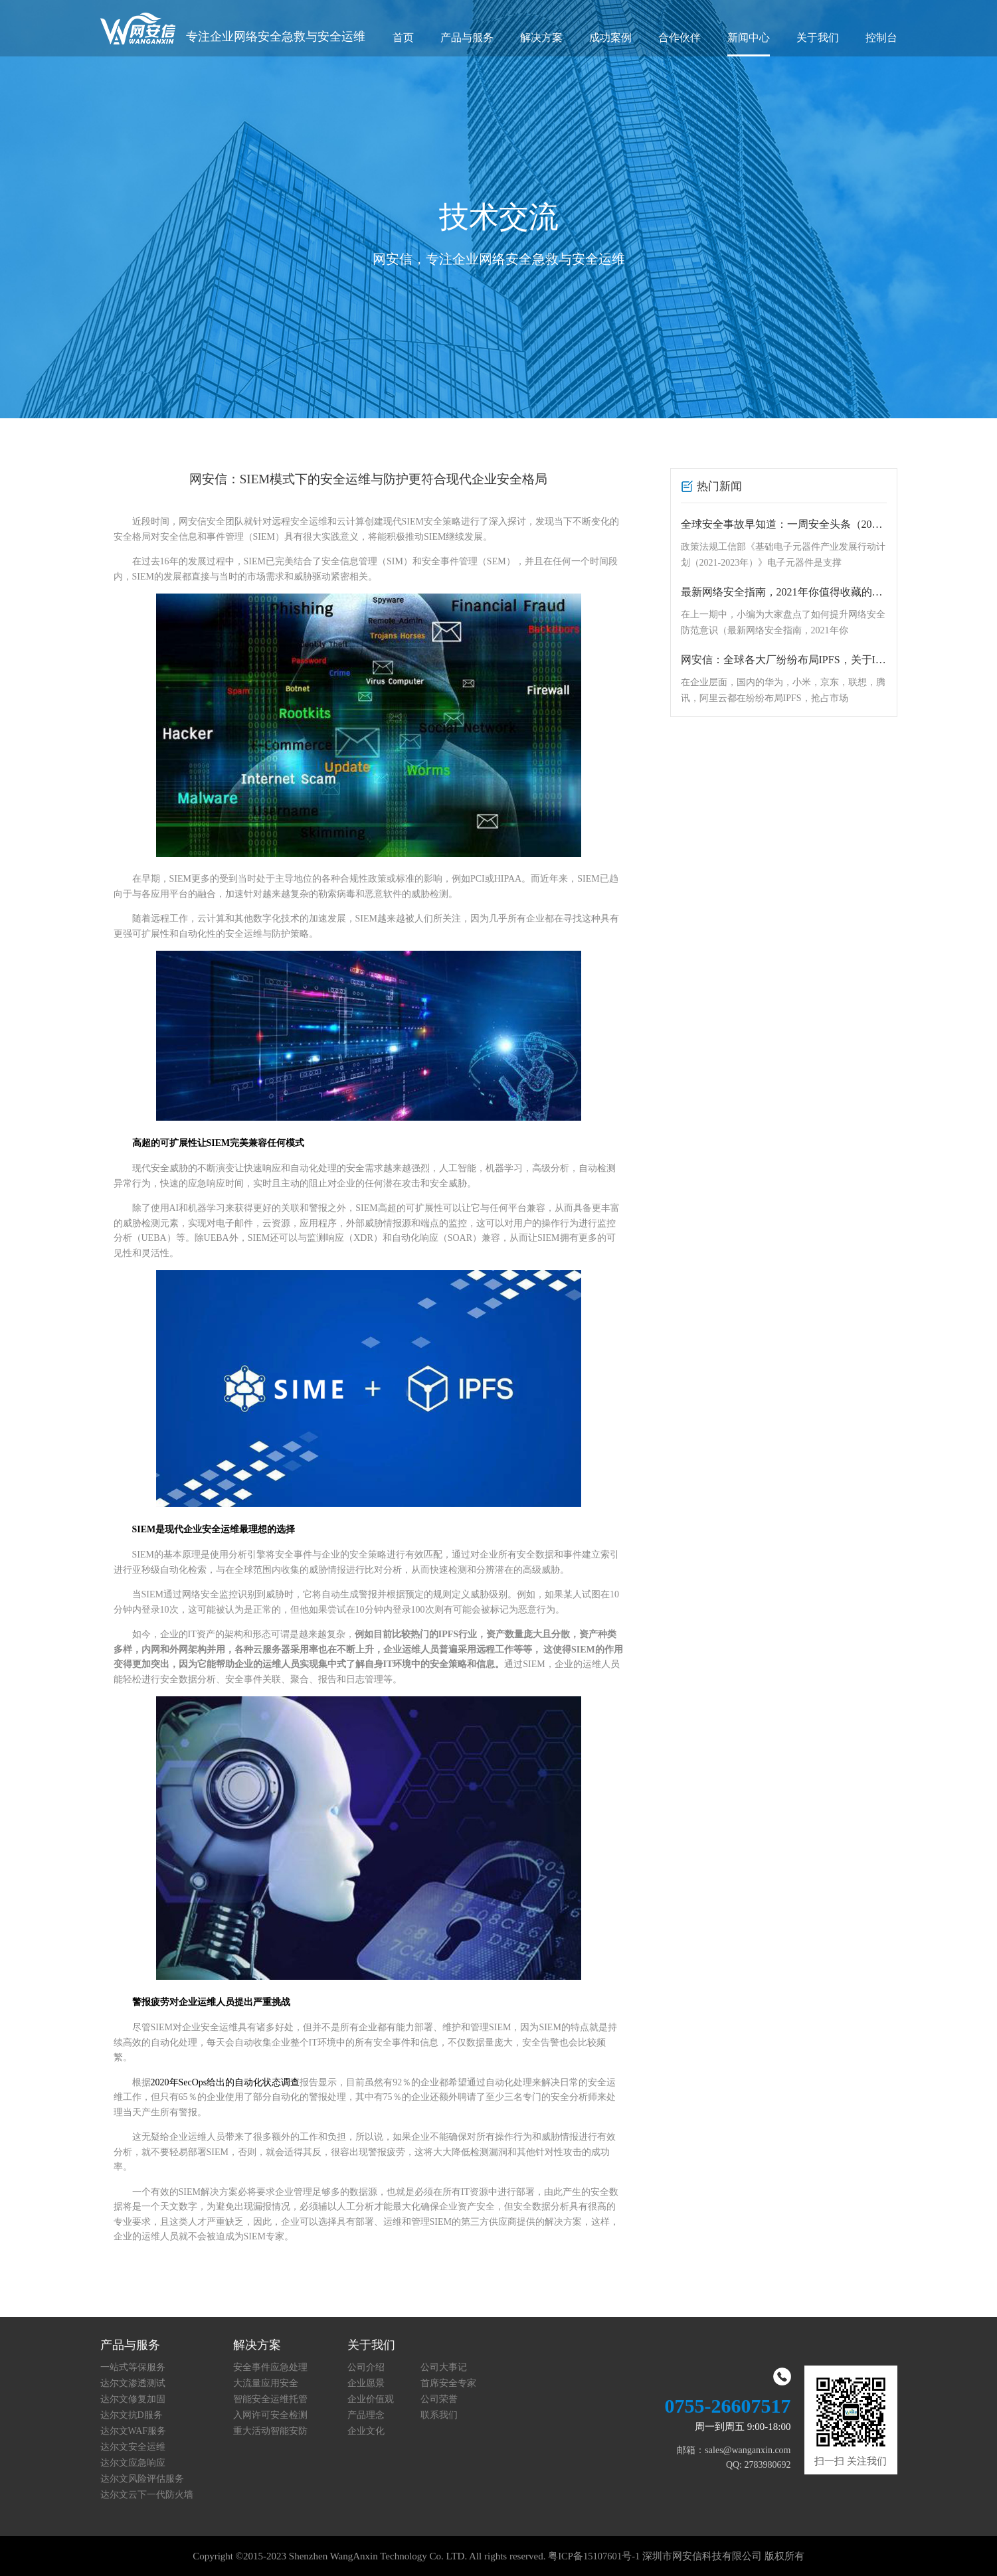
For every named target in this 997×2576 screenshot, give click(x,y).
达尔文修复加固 (132, 2399)
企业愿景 (366, 2383)
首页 (403, 37)
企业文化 (366, 2431)
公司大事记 (443, 2367)
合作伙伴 (679, 37)
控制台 (881, 37)
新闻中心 (748, 37)
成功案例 (610, 37)
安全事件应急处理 (270, 2367)
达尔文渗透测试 (132, 2383)
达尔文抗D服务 (131, 2415)
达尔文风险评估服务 (142, 2479)
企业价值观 (370, 2399)
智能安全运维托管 (270, 2399)
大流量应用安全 (265, 2383)
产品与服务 (467, 37)
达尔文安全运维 (132, 2447)
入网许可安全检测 (270, 2415)
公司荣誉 (439, 2399)
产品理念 (366, 2415)
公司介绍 (366, 2367)
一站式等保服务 (132, 2367)
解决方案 (541, 37)
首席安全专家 (448, 2383)
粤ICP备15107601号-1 (594, 2556)
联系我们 (439, 2415)
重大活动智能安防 (270, 2431)
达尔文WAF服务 (133, 2431)
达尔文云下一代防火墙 (146, 2495)
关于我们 (817, 37)
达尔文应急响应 (132, 2463)
